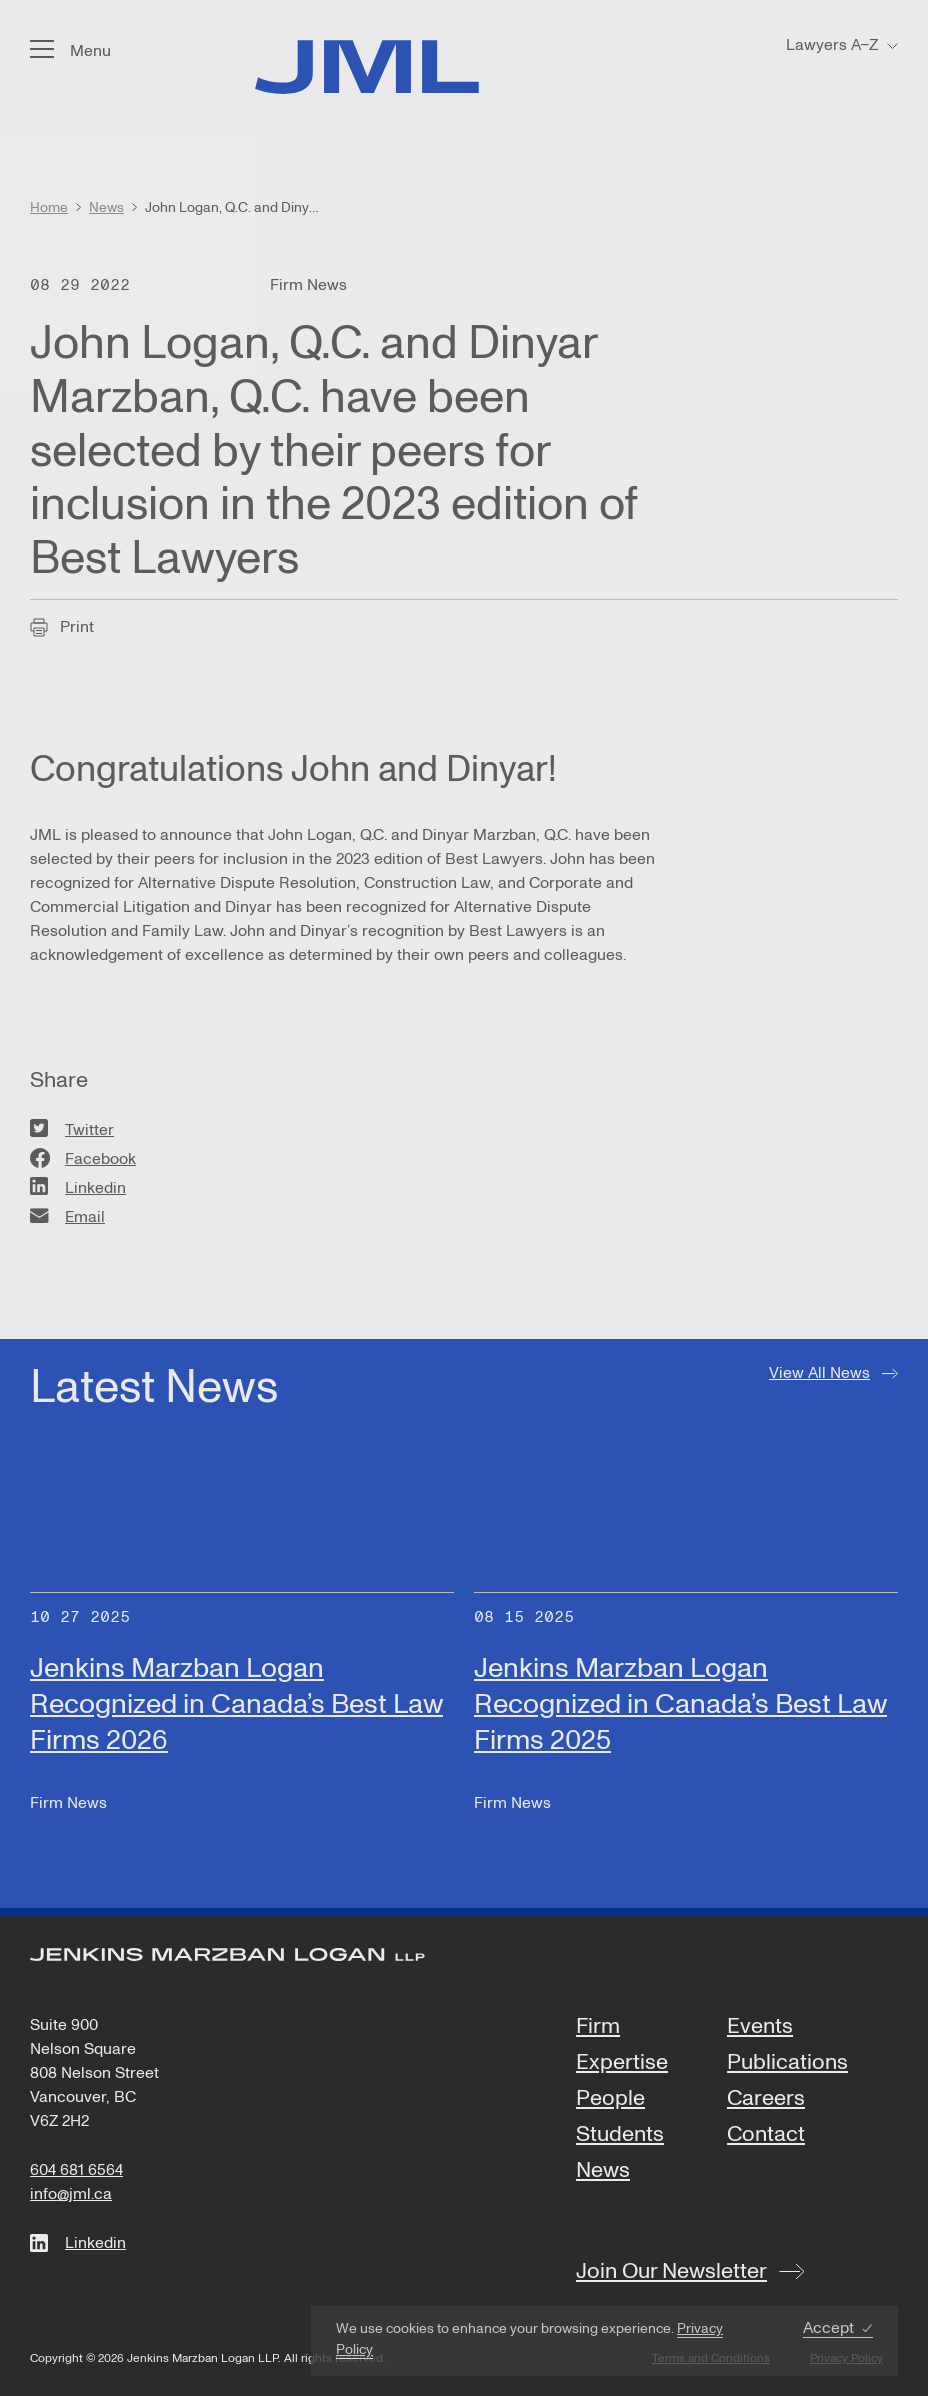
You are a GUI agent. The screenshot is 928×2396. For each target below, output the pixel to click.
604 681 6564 (76, 2170)
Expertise (622, 2063)
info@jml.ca (71, 2194)
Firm (598, 2027)
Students (620, 2135)
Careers (766, 2099)
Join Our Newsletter (671, 2271)
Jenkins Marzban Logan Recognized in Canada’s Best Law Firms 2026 (236, 1704)
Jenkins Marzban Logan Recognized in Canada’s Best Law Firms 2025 (680, 1704)
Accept (828, 2328)
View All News (819, 1373)
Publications (787, 2063)
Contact (766, 2135)
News (603, 2171)
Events (760, 2027)
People (610, 2099)
